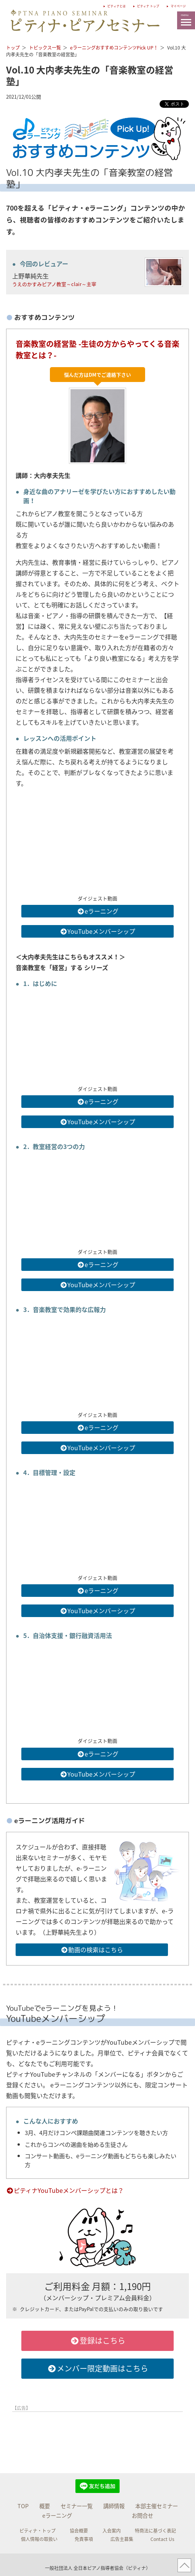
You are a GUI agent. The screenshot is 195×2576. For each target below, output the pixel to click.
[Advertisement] (97, 2434)
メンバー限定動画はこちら (97, 2368)
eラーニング (97, 911)
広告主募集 (121, 2539)
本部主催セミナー (156, 2506)
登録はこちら (97, 2340)
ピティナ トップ (133, 5)
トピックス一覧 (45, 47)
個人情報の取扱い (39, 2539)
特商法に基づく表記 (155, 2530)
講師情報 (114, 2506)
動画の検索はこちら (92, 1949)
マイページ (174, 5)
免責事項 (84, 2539)
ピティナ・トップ (37, 2530)
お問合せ (142, 2515)
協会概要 (79, 2530)
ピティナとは (89, 5)
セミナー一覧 (77, 2506)
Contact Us (162, 2539)
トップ (13, 47)
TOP (23, 2506)
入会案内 (111, 2530)
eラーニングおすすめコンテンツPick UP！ (114, 47)
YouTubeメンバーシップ (97, 931)
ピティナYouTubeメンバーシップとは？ (65, 2190)
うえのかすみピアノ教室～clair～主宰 (54, 284)
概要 (44, 2506)
